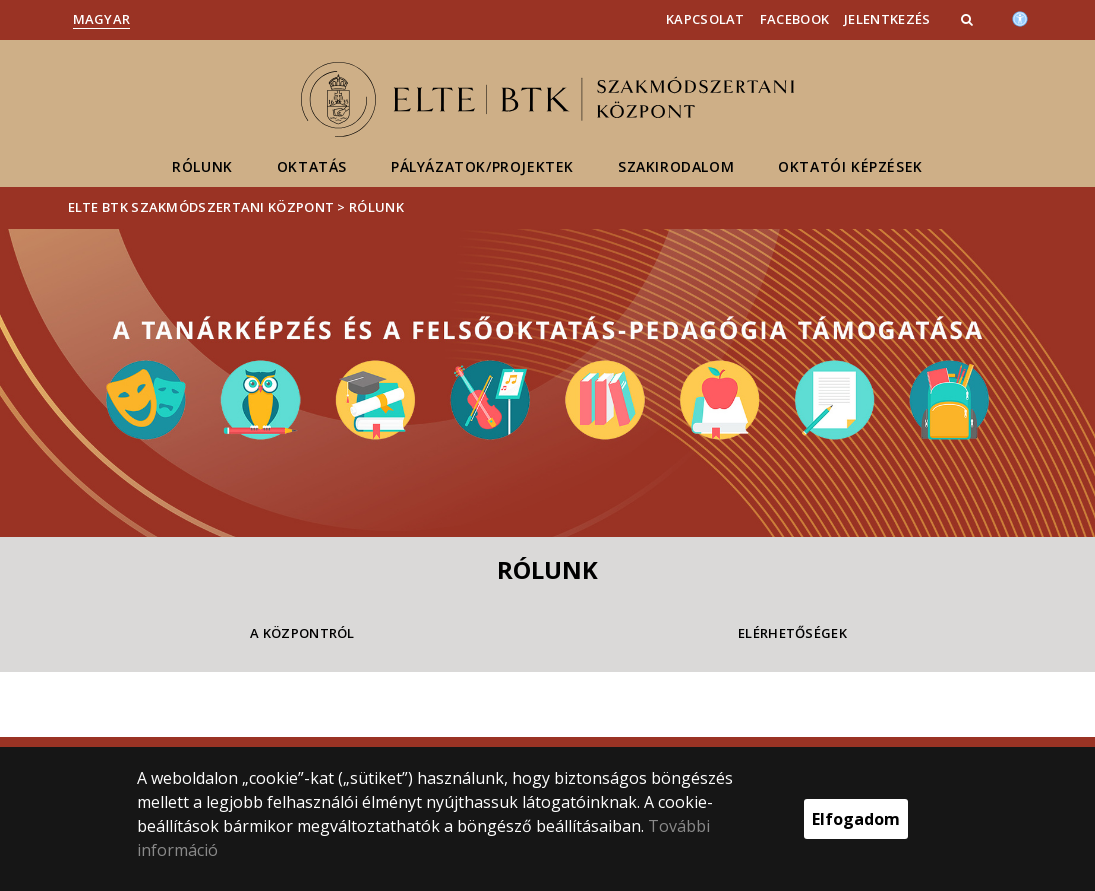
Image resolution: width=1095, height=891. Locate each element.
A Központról (302, 633)
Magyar (102, 19)
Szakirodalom (676, 166)
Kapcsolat (705, 19)
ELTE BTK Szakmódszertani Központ (201, 207)
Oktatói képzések (850, 166)
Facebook (794, 19)
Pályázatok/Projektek (482, 166)
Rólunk (202, 166)
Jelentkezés (887, 19)
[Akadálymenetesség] (1020, 17)
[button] (969, 19)
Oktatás (312, 166)
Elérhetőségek (792, 633)
